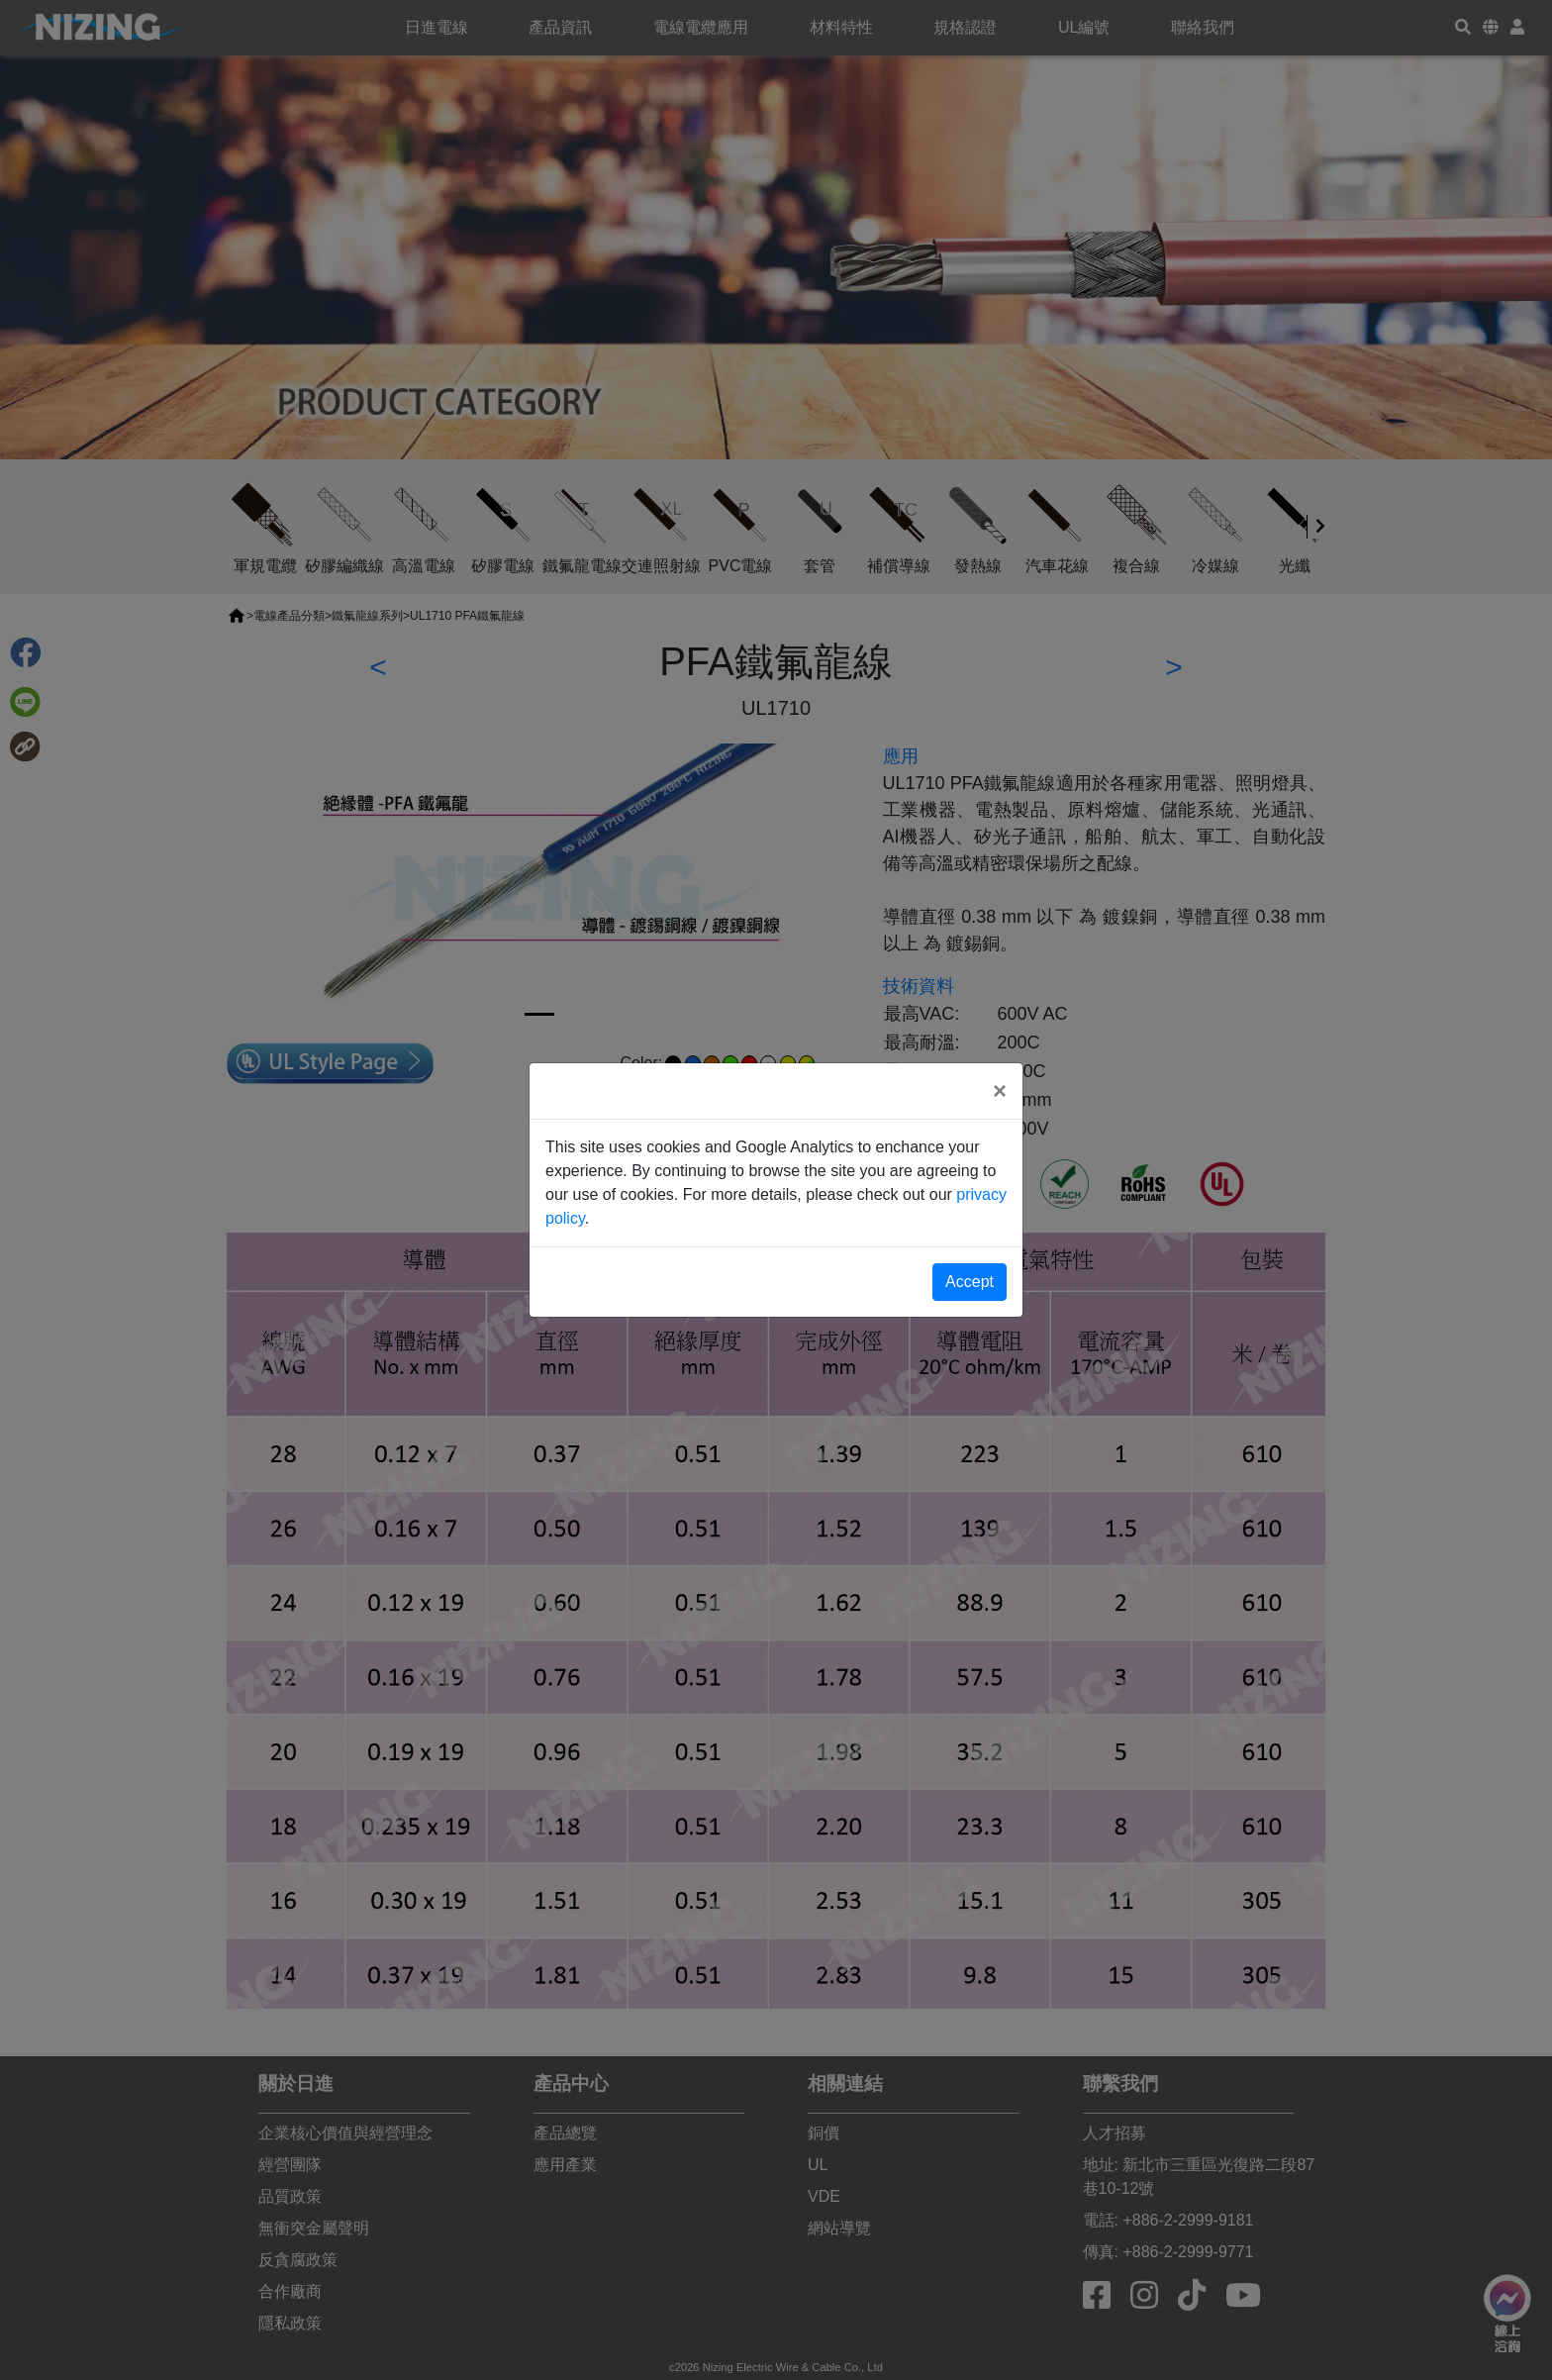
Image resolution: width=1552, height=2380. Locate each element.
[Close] (999, 1091)
